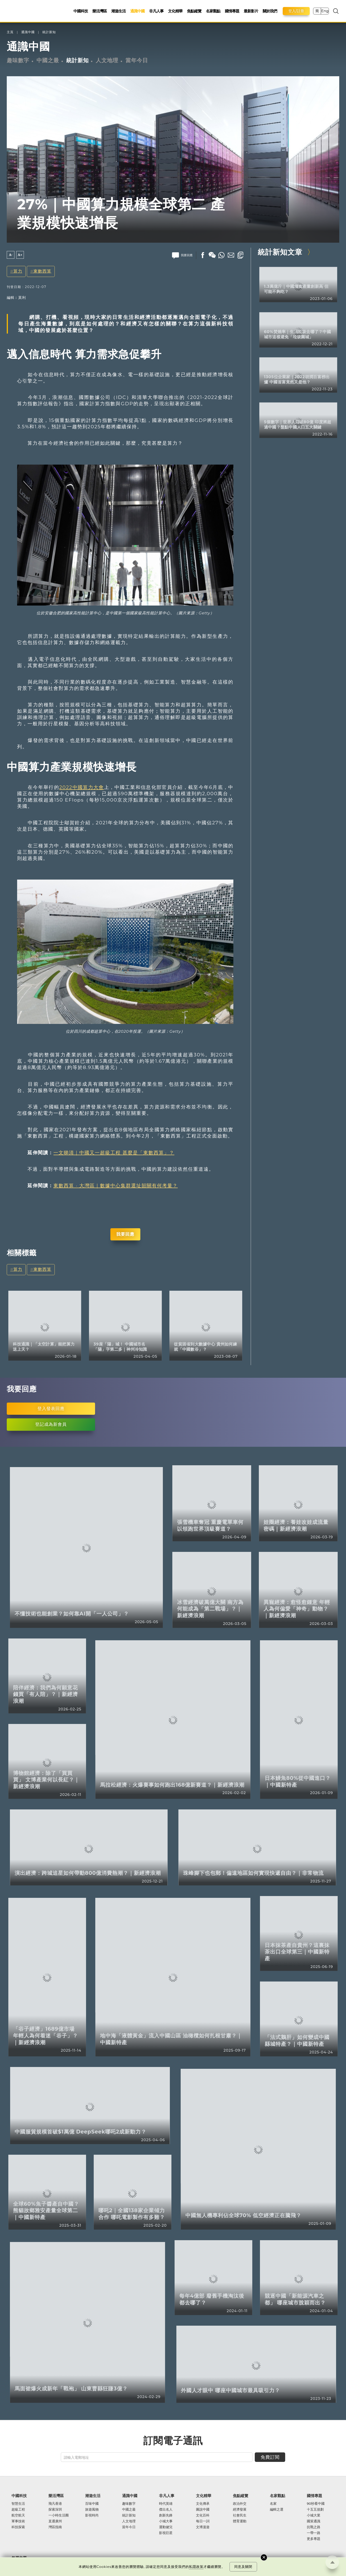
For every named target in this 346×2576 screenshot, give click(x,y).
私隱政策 (196, 2566)
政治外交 (239, 2503)
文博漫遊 (202, 2527)
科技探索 (18, 2527)
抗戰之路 (313, 2527)
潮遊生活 (118, 11)
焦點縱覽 (194, 11)
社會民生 (239, 2515)
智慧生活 (18, 2503)
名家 (273, 2503)
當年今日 (136, 60)
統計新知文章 (280, 252)
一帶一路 (313, 2533)
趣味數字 (18, 60)
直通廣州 (55, 2521)
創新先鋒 (166, 2515)
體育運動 (239, 2521)
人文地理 (107, 60)
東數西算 (42, 271)
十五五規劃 (315, 2509)
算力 (17, 271)
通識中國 (137, 11)
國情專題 (232, 11)
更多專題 (313, 2539)
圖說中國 (202, 2509)
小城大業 (313, 2515)
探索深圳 (55, 2509)
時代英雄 (166, 2503)
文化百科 (202, 2515)
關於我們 (270, 11)
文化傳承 (202, 2503)
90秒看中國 (316, 2503)
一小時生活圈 (58, 2515)
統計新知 (49, 32)
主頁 (10, 32)
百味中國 (92, 2503)
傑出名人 (166, 2509)
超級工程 (18, 2509)
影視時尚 (92, 2515)
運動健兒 (166, 2527)
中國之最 (47, 60)
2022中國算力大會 (81, 787)
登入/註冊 (296, 11)
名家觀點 (213, 11)
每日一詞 (202, 2521)
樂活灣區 (99, 11)
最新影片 (251, 11)
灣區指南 (55, 2527)
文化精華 (175, 11)
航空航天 (18, 2515)
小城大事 (166, 2521)
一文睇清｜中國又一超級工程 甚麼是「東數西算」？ (113, 1152)
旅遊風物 (92, 2509)
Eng (324, 11)
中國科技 (80, 11)
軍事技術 (18, 2521)
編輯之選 (276, 2509)
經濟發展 (239, 2509)
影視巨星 (166, 2533)
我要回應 (125, 1234)
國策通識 (313, 2521)
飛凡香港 (55, 2503)
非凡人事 (156, 11)
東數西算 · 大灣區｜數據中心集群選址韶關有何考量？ (115, 1185)
